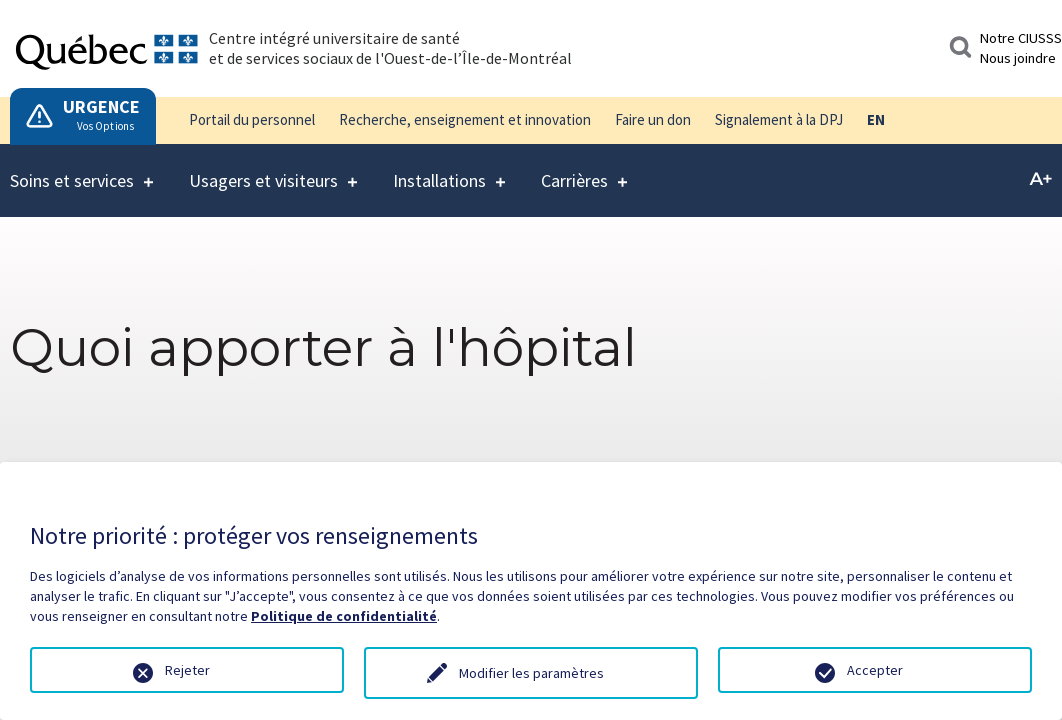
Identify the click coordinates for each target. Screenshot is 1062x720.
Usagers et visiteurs (263, 168)
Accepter (875, 670)
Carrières (574, 168)
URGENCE (101, 106)
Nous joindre (1018, 58)
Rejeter (187, 670)
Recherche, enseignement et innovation (465, 119)
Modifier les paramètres (531, 673)
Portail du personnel (252, 119)
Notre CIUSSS (1021, 38)
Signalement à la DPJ (779, 119)
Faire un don (653, 119)
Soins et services (72, 168)
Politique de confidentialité (344, 616)
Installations (439, 168)
